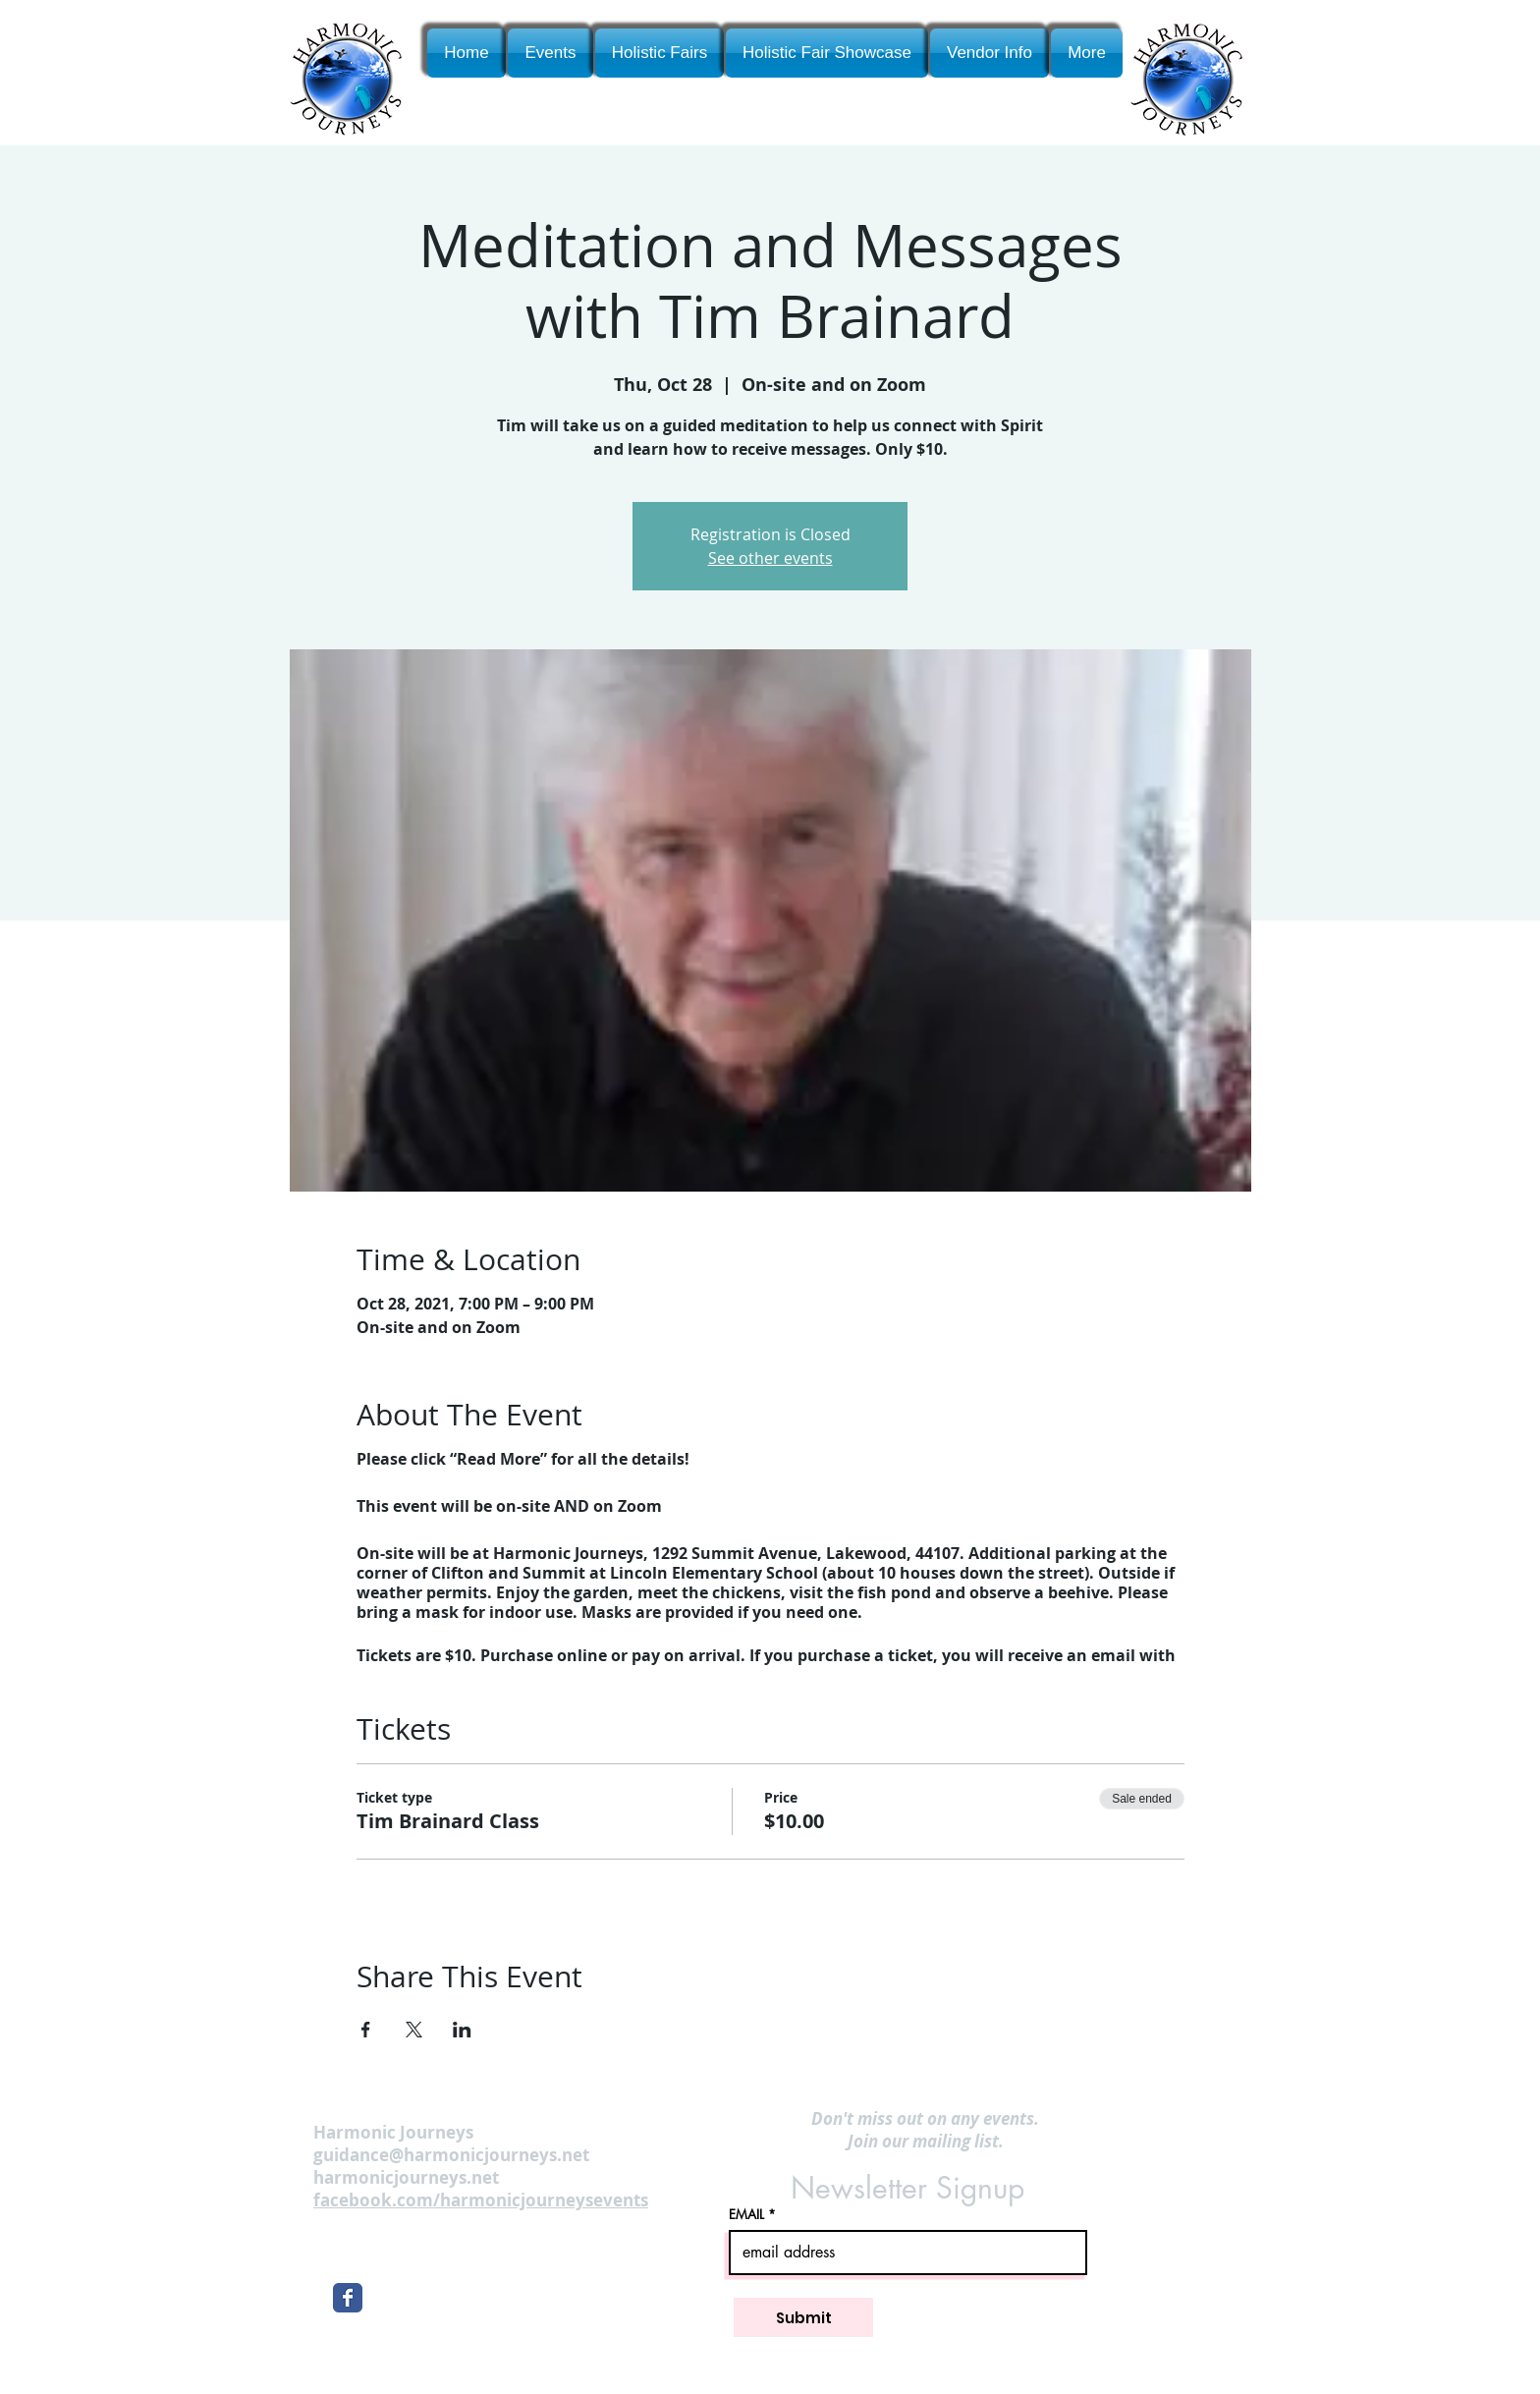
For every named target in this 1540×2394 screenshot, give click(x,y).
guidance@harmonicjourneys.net (451, 2154)
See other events (770, 558)
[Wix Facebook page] (347, 2297)
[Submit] (803, 2317)
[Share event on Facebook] (366, 2029)
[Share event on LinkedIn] (462, 2029)
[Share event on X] (414, 2029)
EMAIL (746, 2214)
